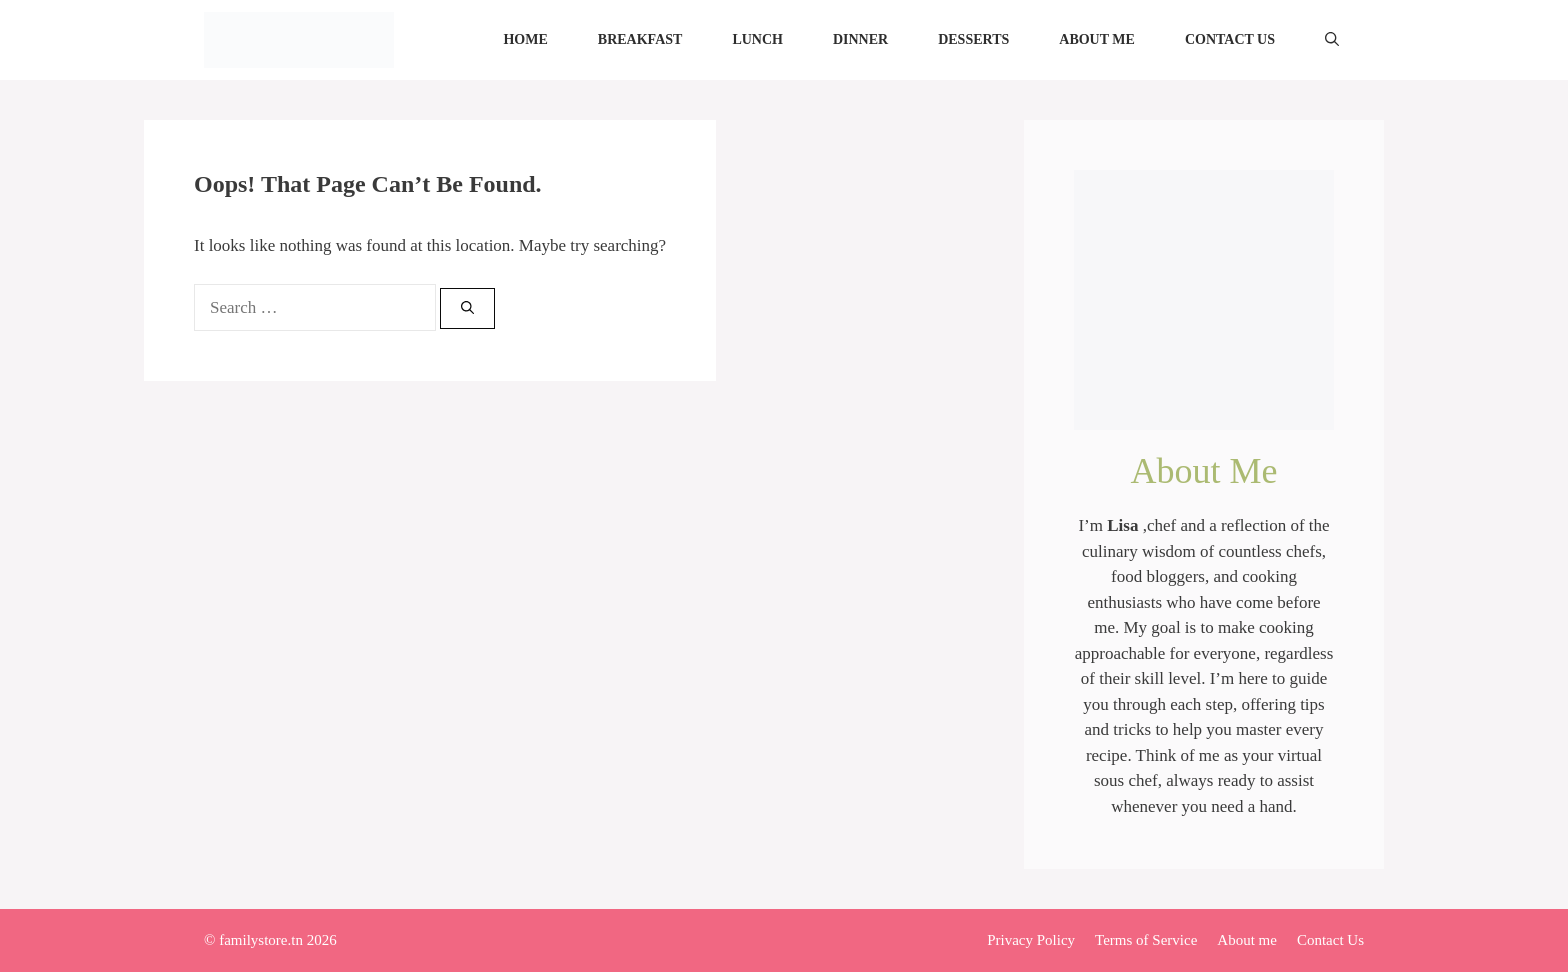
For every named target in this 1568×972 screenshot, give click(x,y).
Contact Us (1230, 39)
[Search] (467, 309)
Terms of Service (1146, 940)
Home (525, 39)
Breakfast (640, 39)
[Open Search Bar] (1332, 40)
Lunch (757, 39)
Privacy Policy (1031, 940)
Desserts (973, 39)
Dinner (860, 39)
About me (1097, 39)
